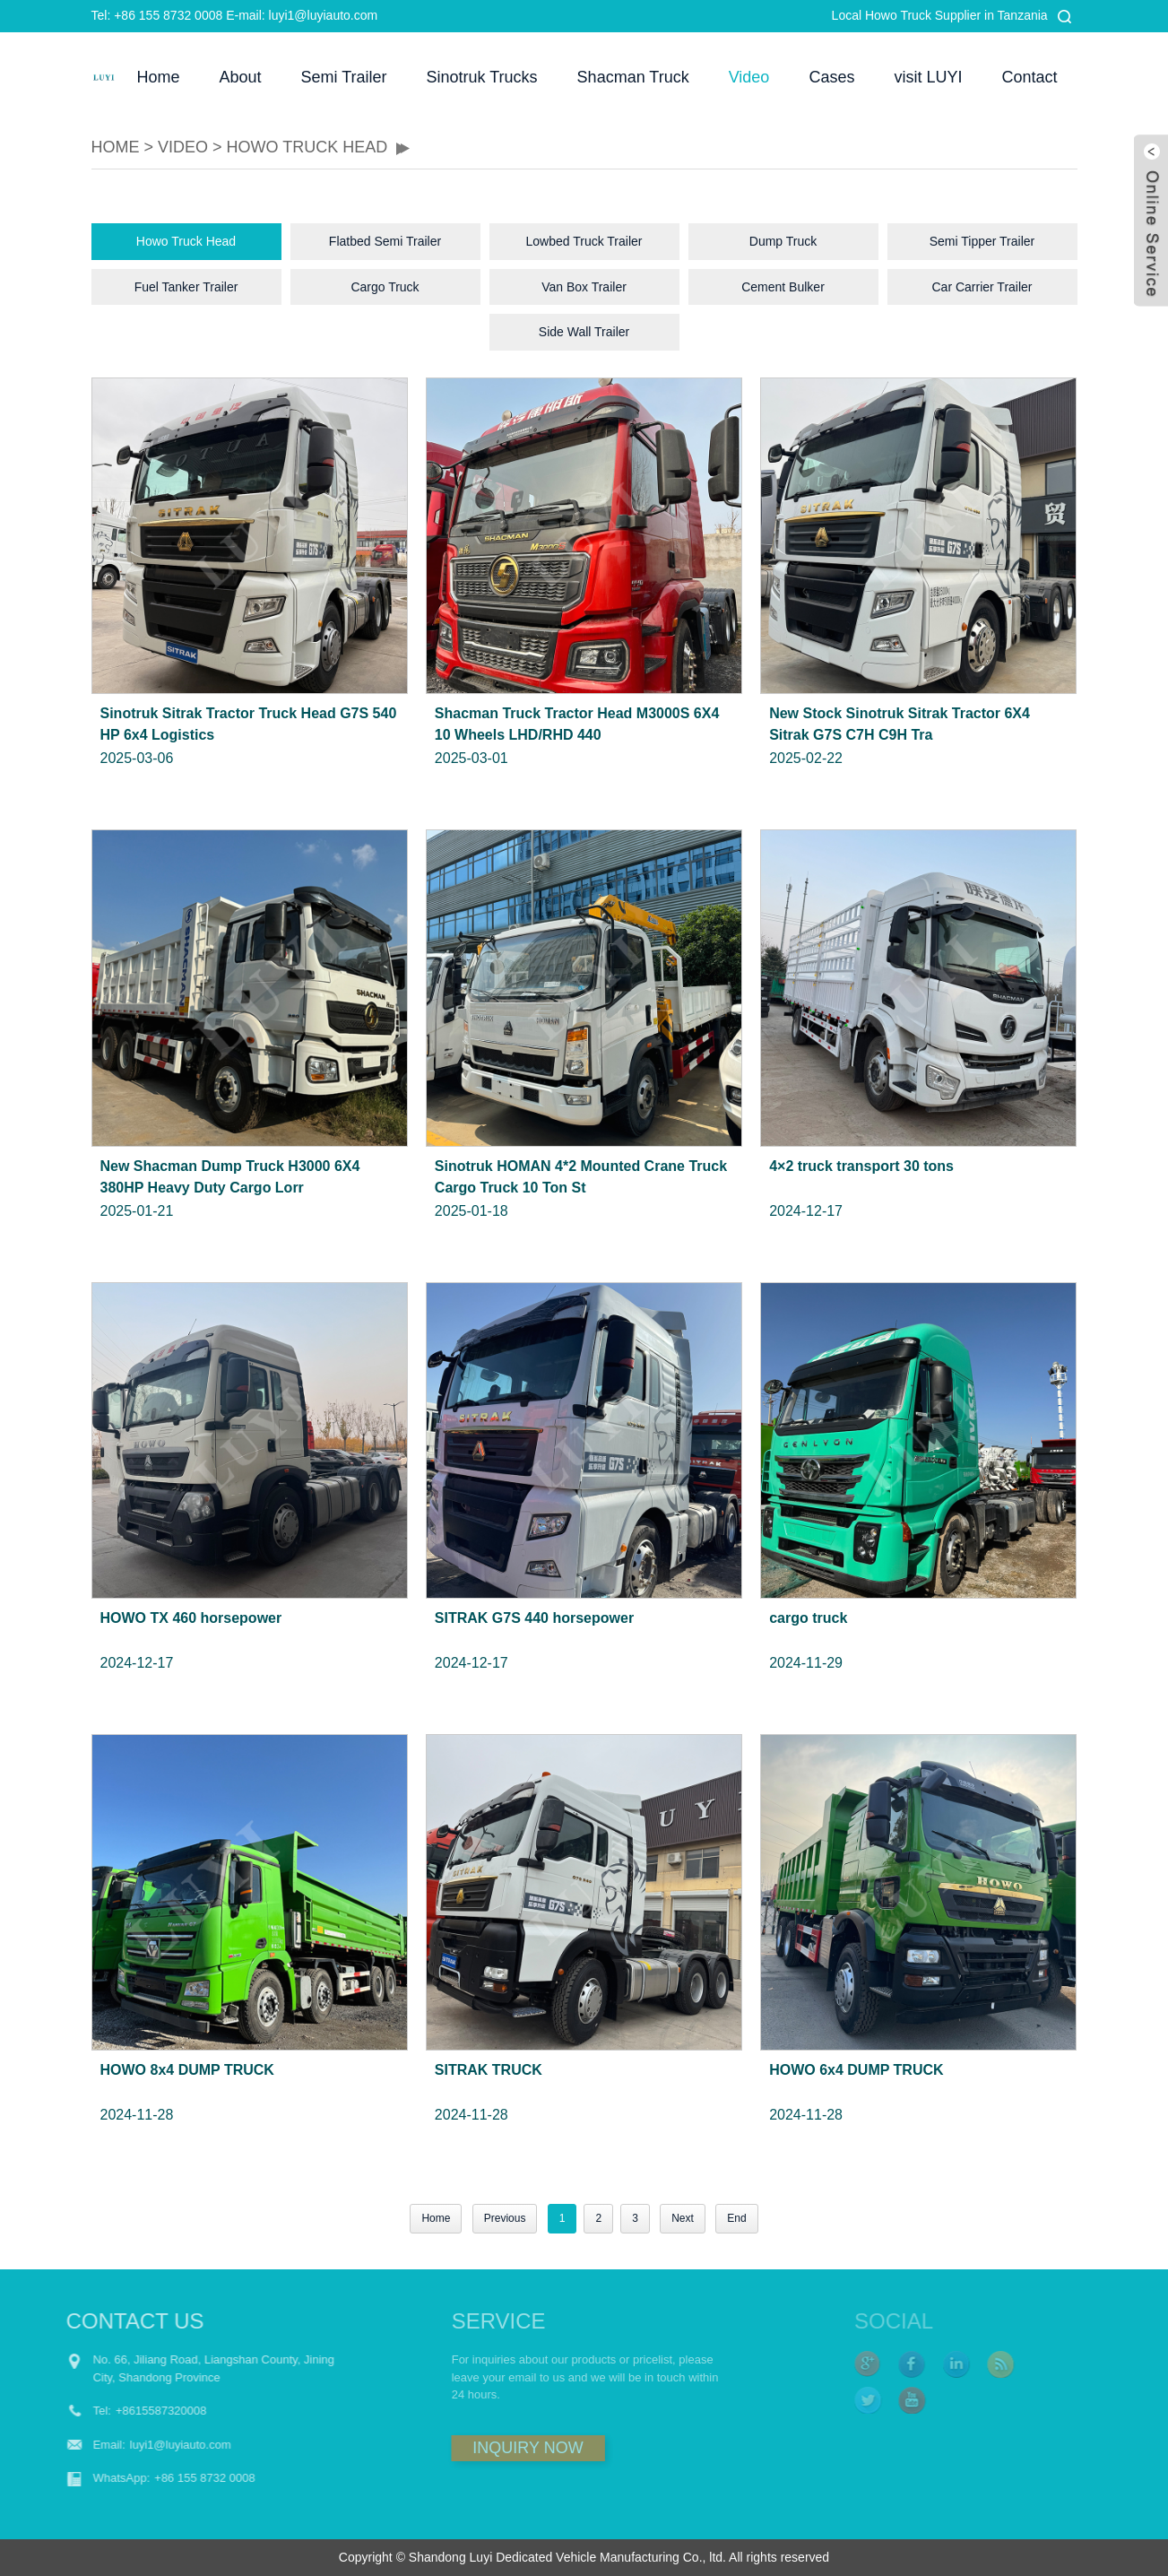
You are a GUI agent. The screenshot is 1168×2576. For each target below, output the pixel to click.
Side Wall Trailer (584, 332)
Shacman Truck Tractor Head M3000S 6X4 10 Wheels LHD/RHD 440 (577, 724)
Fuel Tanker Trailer (186, 287)
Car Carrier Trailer (981, 287)
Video (749, 77)
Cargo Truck (384, 287)
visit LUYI (928, 77)
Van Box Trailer (584, 287)
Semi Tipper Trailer (982, 241)
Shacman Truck (633, 77)
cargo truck (808, 1618)
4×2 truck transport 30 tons (861, 1166)
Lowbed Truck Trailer (584, 241)
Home (157, 77)
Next (682, 2218)
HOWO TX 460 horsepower (191, 1618)
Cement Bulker (783, 287)
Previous (505, 2218)
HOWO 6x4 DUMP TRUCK (856, 2069)
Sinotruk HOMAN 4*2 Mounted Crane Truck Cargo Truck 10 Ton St (581, 1176)
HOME (115, 147)
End (736, 2218)
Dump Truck (783, 241)
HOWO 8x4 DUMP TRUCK (187, 2069)
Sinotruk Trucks (482, 77)
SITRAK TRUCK (488, 2069)
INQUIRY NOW (476, 2448)
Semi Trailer (344, 77)
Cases (831, 77)
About (240, 77)
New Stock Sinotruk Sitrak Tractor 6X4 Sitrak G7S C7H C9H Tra (899, 724)
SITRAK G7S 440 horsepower (534, 1618)
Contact (1029, 77)
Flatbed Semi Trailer (385, 241)
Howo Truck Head (307, 147)
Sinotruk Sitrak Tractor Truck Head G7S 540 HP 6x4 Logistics (248, 724)
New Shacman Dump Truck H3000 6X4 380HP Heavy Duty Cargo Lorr (230, 1176)
